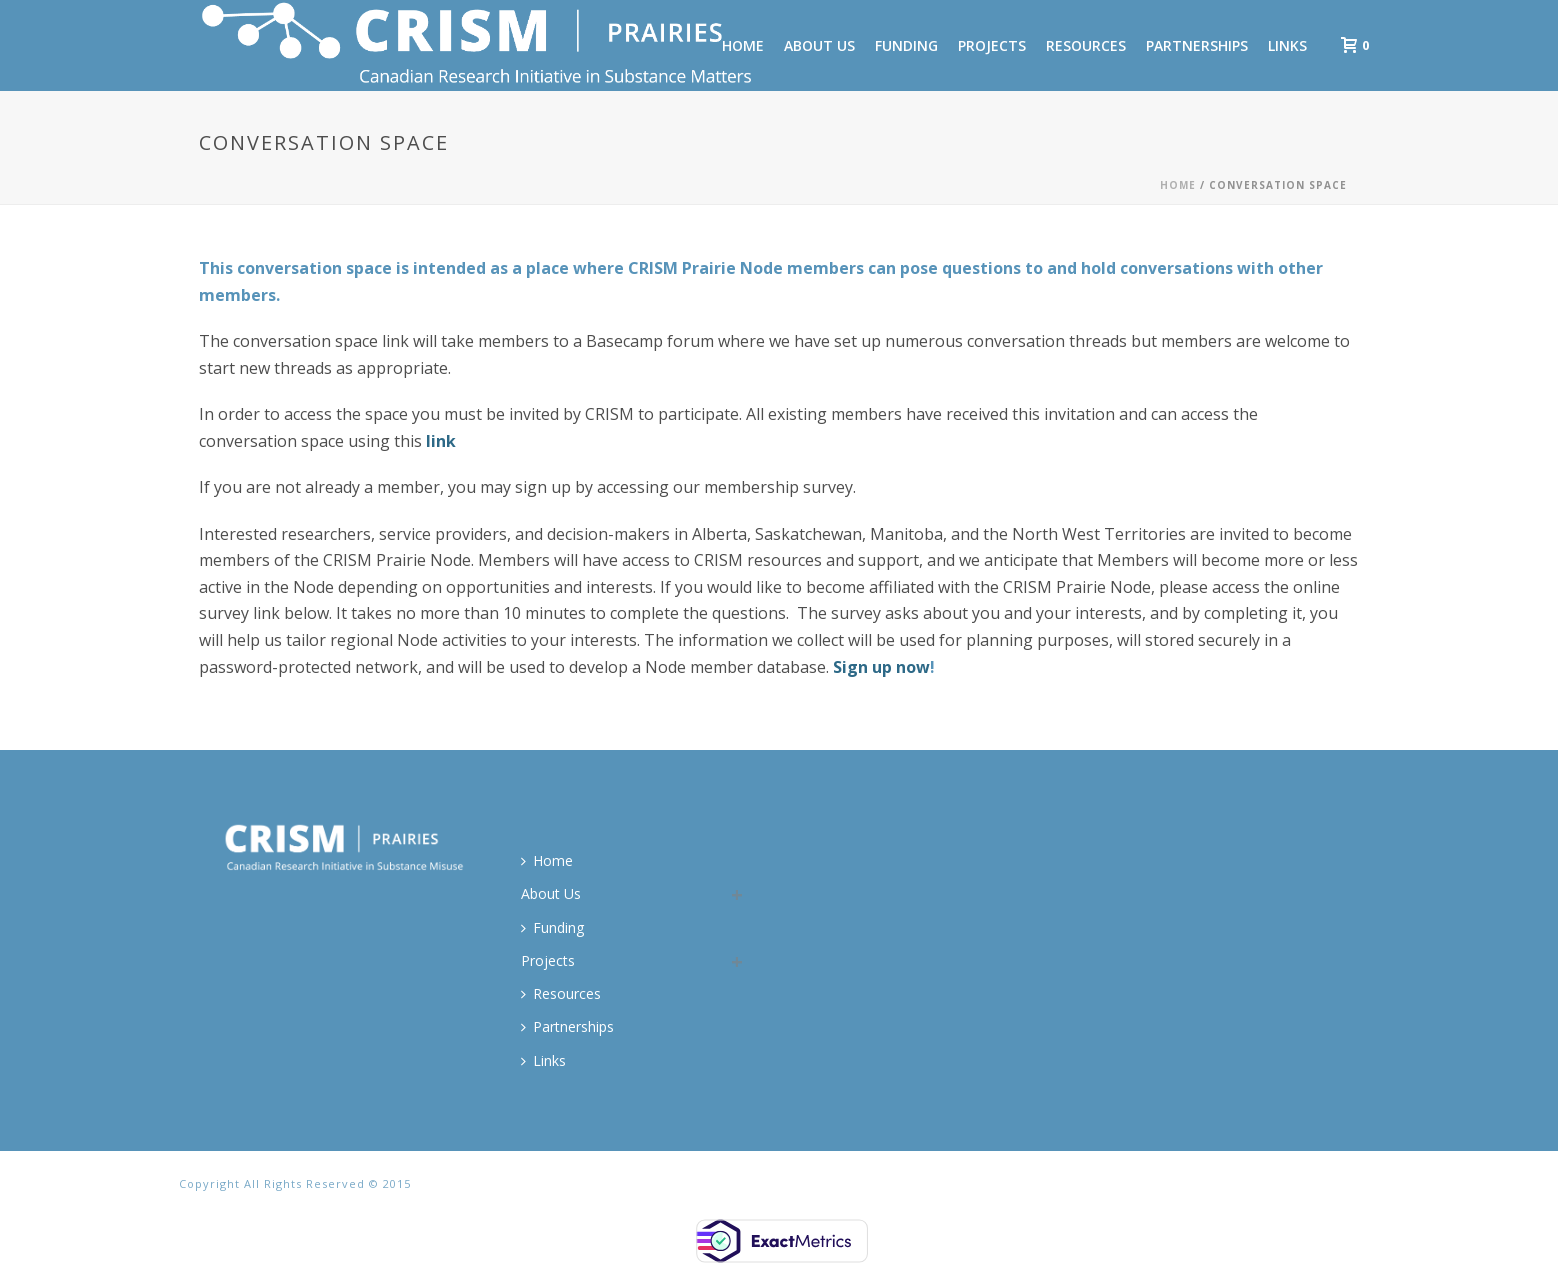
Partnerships (1197, 45)
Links (1287, 45)
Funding (906, 45)
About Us (819, 45)
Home (1178, 185)
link (441, 441)
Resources (1086, 45)
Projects (992, 45)
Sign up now (881, 667)
